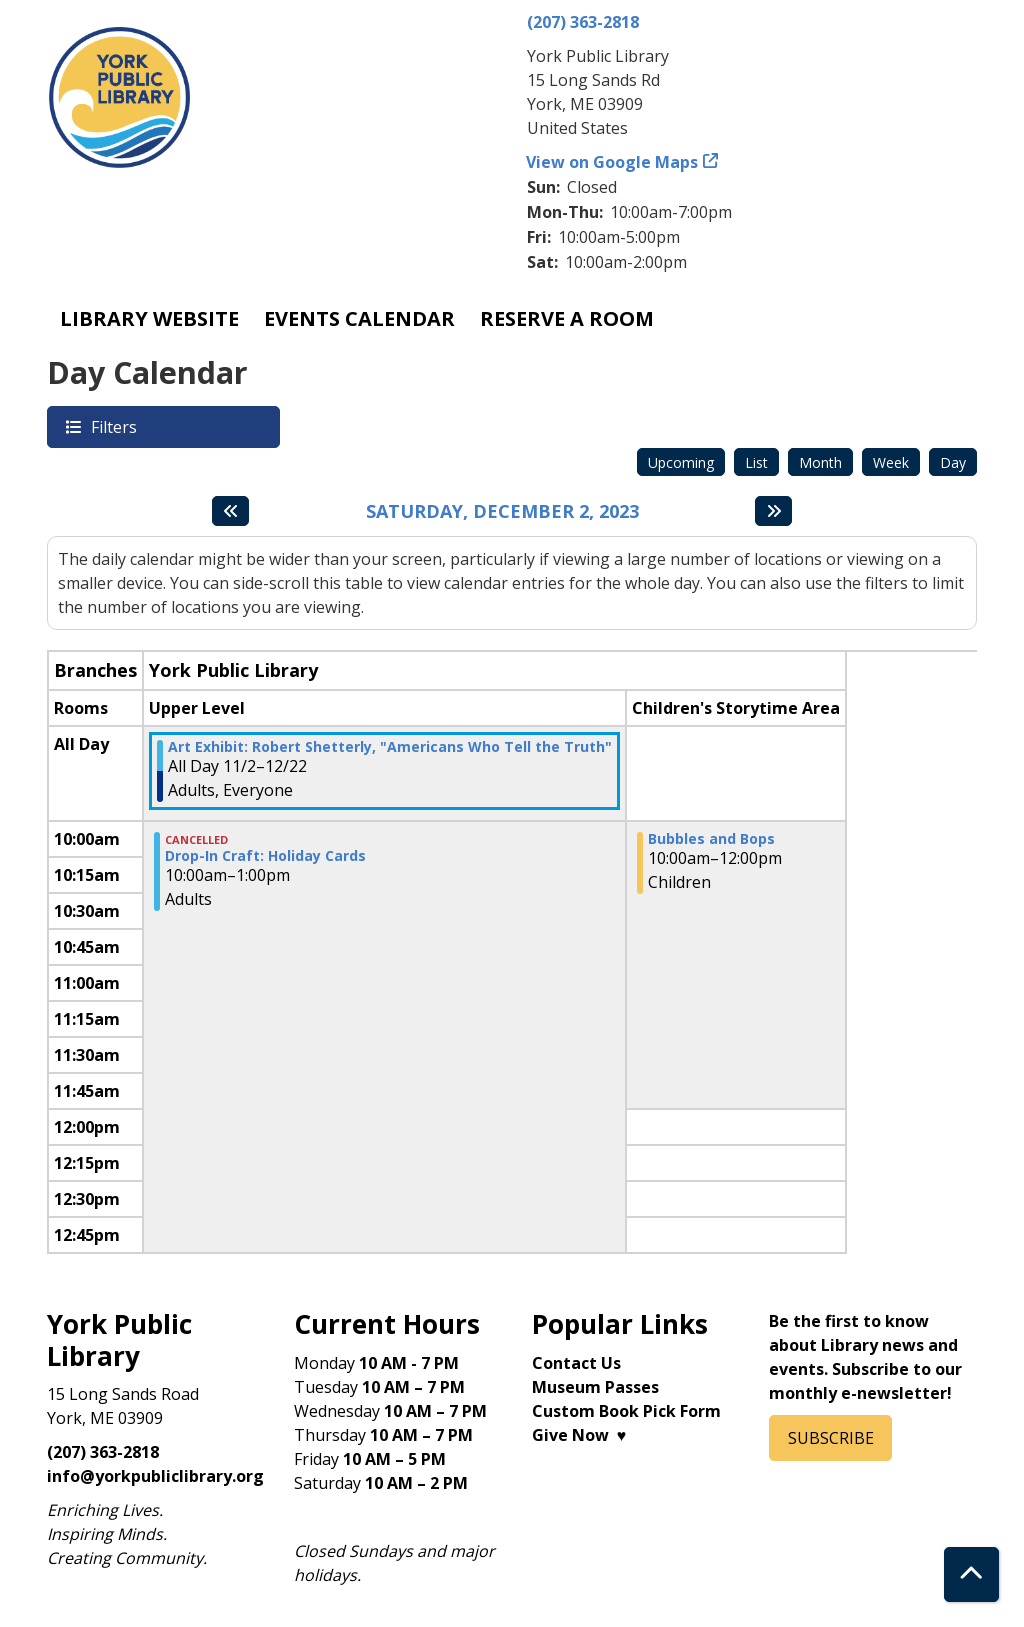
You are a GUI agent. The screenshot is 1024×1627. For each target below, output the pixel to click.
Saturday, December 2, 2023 (502, 512)
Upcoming (681, 462)
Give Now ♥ (579, 1435)
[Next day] (773, 511)
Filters (113, 426)
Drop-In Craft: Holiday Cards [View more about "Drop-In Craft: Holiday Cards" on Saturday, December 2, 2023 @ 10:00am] (265, 856)
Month (820, 462)
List (756, 462)
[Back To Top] (971, 1574)
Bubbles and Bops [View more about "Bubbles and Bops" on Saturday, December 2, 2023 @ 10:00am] (711, 839)
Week (891, 462)
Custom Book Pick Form (626, 1411)
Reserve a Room (567, 318)
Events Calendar (359, 318)
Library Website (149, 318)
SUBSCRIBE (831, 1438)
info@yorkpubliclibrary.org (155, 1476)
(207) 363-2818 (583, 22)
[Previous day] (230, 511)
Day (953, 462)
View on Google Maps (612, 162)
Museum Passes (595, 1387)
